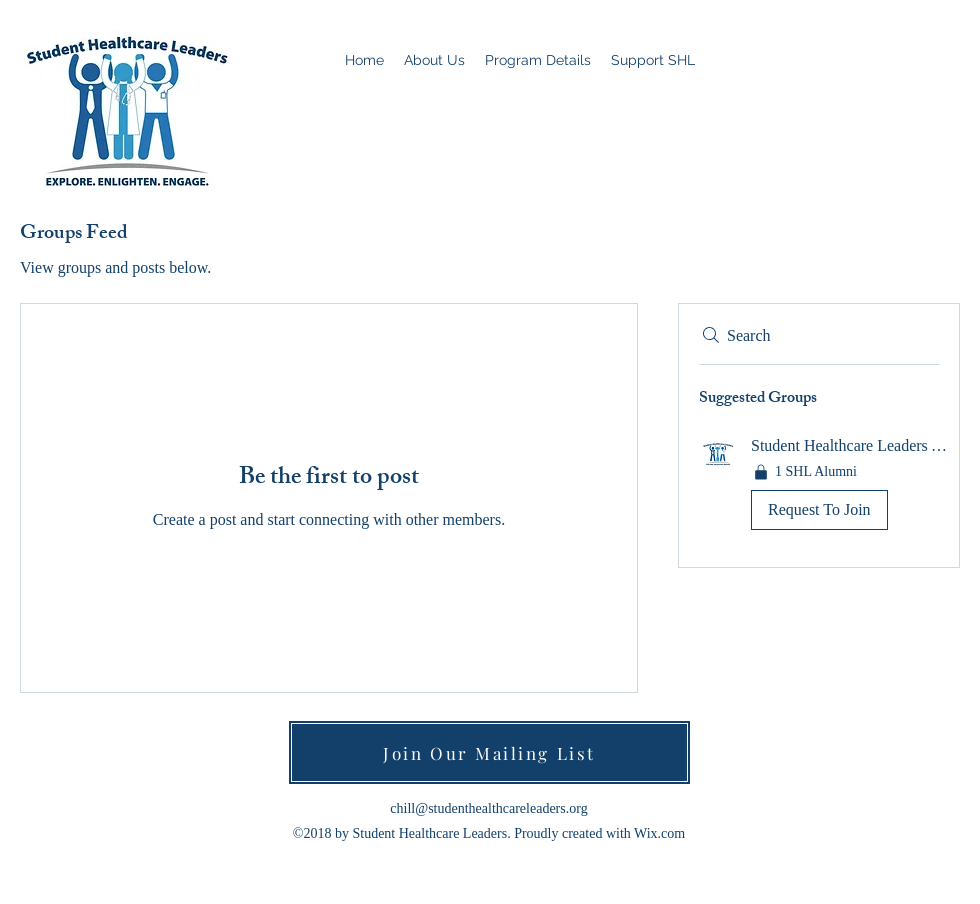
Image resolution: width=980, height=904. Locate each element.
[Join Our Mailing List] (489, 752)
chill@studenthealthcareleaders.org (488, 808)
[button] (819, 486)
